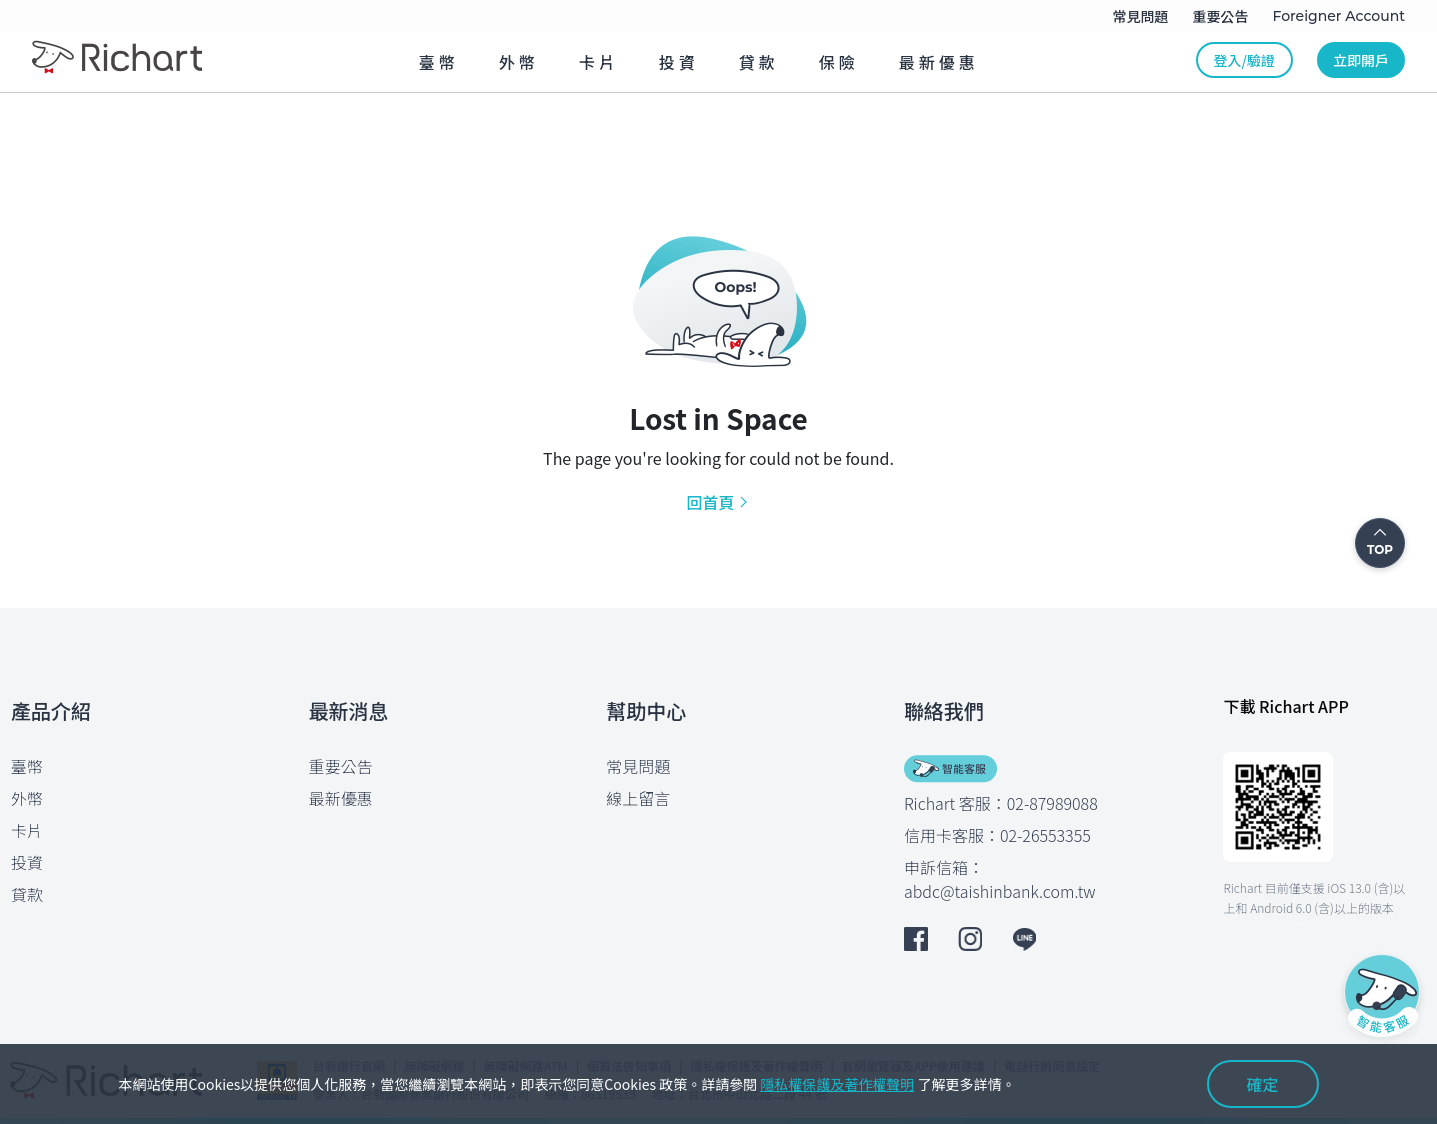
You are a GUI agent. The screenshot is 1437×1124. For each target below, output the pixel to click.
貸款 (27, 894)
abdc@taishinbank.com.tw (1000, 891)
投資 (27, 862)
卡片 (27, 830)
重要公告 (341, 766)
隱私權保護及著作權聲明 (837, 1084)
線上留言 (638, 798)
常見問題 (638, 766)
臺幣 (27, 766)
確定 (1262, 1084)
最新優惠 (341, 798)
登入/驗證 (1244, 60)
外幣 (27, 798)
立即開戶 (1361, 60)
